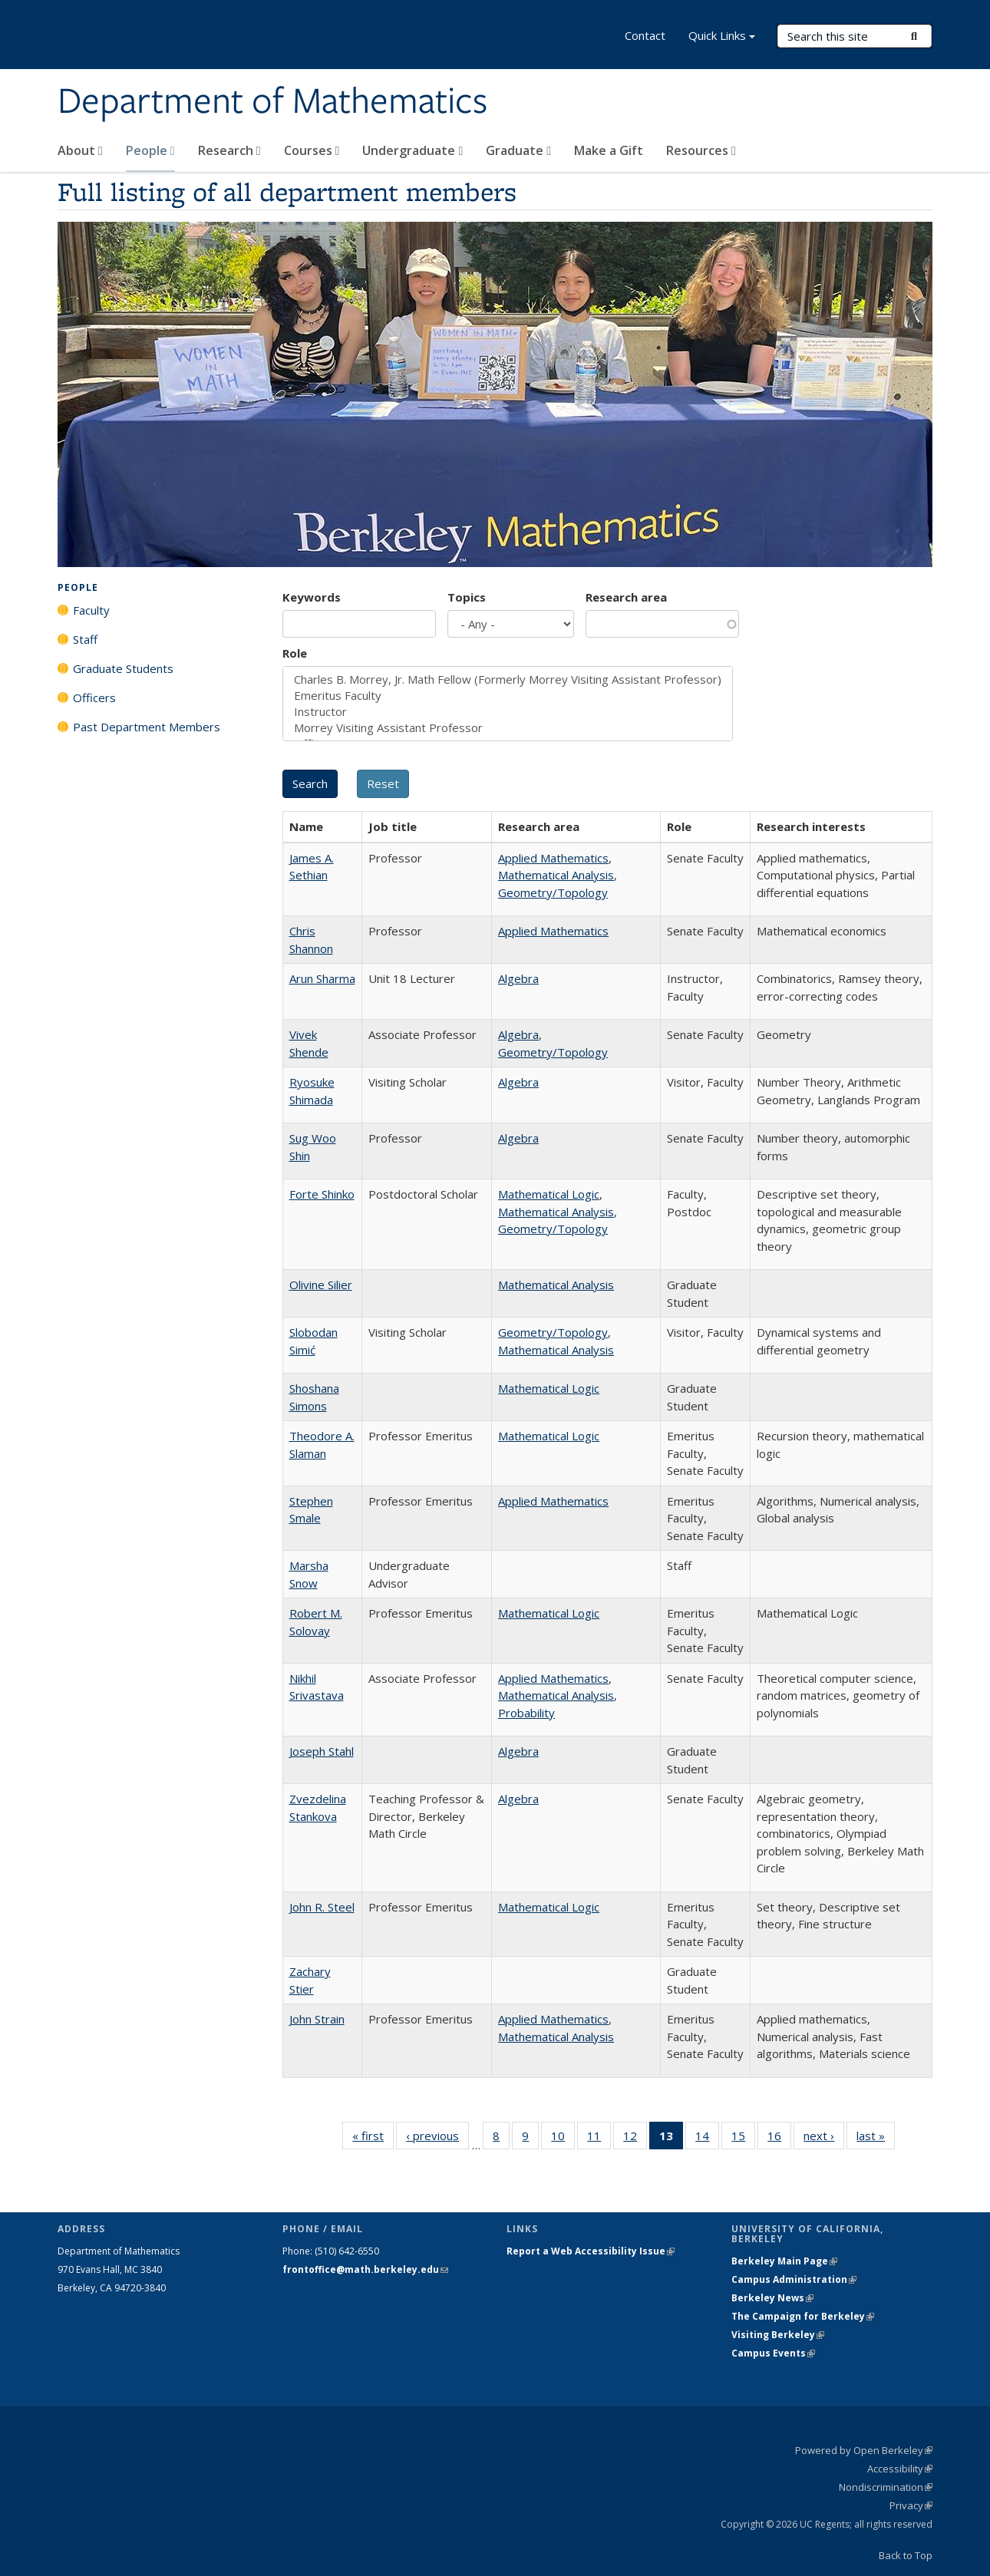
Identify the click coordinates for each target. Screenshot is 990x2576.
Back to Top (905, 2555)
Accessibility (899, 2468)
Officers (94, 697)
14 (707, 2138)
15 (743, 2138)
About (80, 150)
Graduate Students (123, 668)
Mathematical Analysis (556, 874)
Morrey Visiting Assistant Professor (507, 728)
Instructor (507, 712)
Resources (701, 150)
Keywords (311, 597)
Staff (85, 639)
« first (373, 2138)
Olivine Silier (320, 1284)
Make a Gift (608, 150)
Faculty (91, 610)
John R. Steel (322, 1907)
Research (229, 150)
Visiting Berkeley (777, 2334)
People (150, 150)
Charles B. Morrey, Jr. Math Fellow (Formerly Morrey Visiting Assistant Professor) (507, 679)
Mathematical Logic (548, 1194)
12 (635, 2138)
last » (875, 2138)
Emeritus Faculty (507, 696)
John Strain (317, 2019)
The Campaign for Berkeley (802, 2316)
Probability (526, 1712)
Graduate (518, 150)
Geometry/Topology (553, 892)
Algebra (518, 978)
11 (599, 2138)
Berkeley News (772, 2297)
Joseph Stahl (321, 1751)
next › (824, 2138)
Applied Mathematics (553, 858)
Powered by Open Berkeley (863, 2450)
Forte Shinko (322, 1194)
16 (779, 2138)
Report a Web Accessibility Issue (591, 2251)
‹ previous (437, 2138)
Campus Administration (793, 2279)
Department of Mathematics (272, 102)
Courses (312, 150)
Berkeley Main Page (784, 2261)
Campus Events (773, 2353)
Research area (626, 597)
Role (294, 653)
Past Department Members (146, 726)
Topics (466, 597)
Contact (645, 35)
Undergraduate (412, 150)
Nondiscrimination (885, 2487)
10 (563, 2138)
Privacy (910, 2505)
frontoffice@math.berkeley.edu (365, 2269)
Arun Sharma (322, 978)
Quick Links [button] (721, 37)
